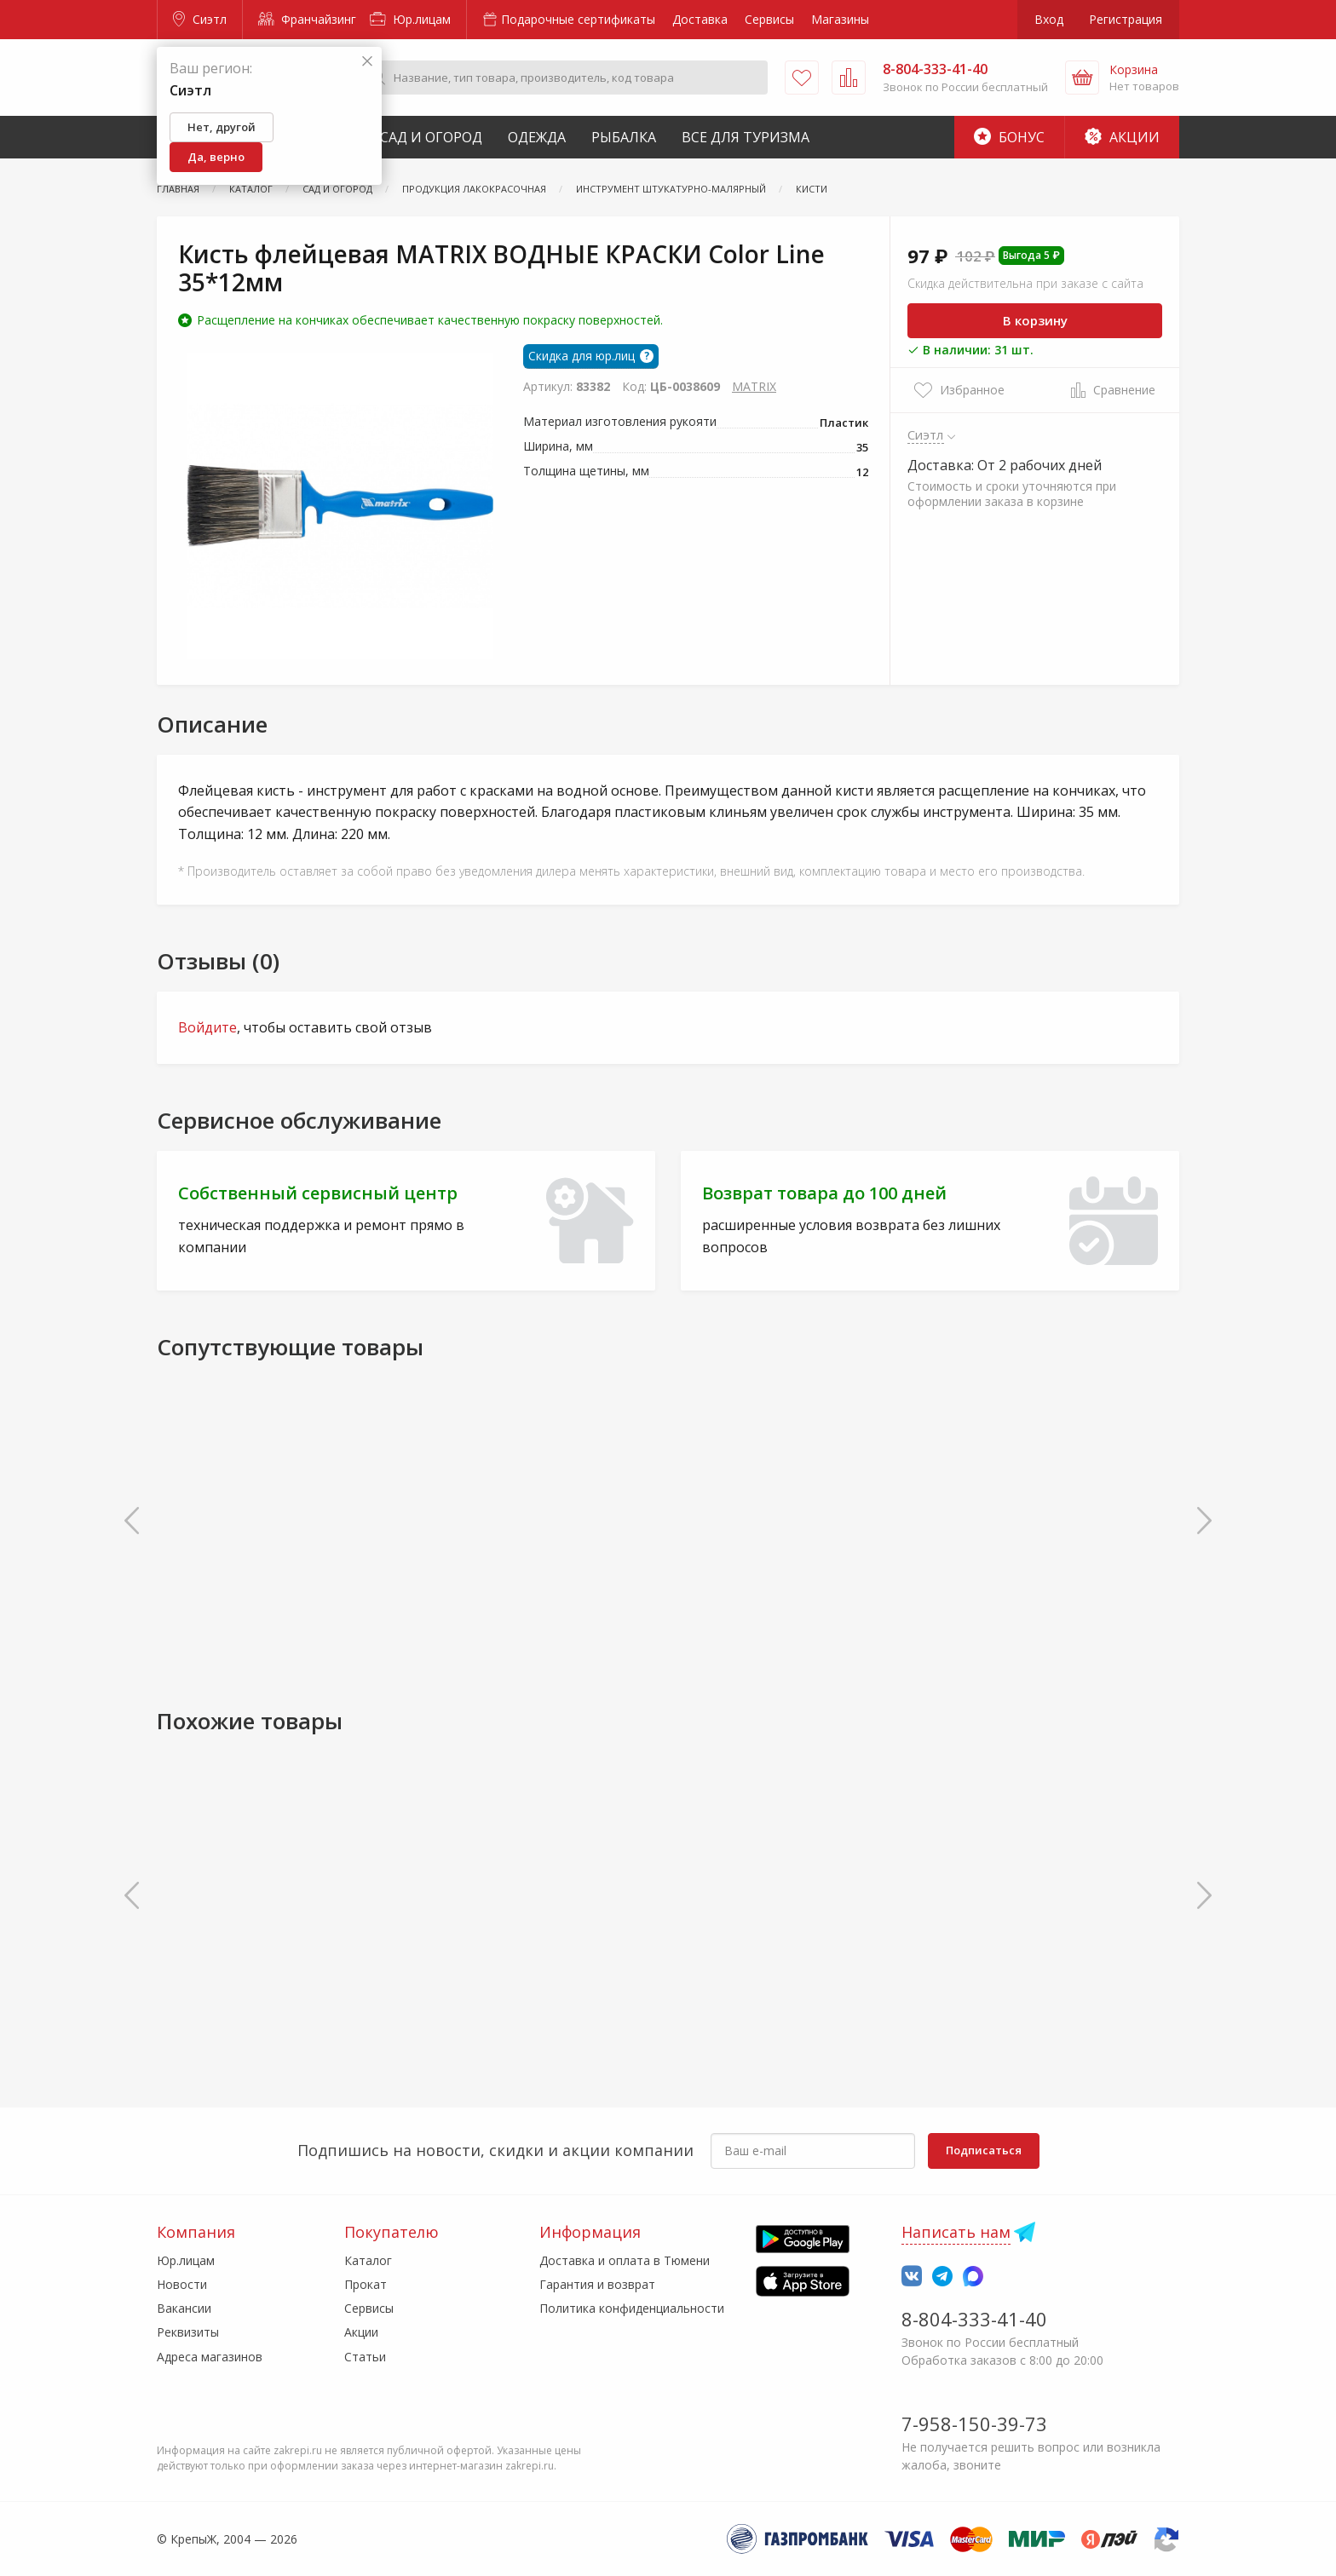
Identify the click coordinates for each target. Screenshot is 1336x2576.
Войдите (207, 1027)
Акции (1122, 137)
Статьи (365, 2357)
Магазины (840, 19)
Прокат (365, 2284)
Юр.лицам (410, 19)
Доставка (700, 19)
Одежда (537, 137)
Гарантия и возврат (597, 2284)
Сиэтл (200, 19)
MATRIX (754, 386)
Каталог (368, 2260)
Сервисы (769, 19)
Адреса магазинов (209, 2357)
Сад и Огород (431, 137)
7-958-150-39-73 (974, 2423)
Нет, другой (221, 127)
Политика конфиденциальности (631, 2308)
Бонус (1009, 137)
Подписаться (984, 2150)
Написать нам (956, 2232)
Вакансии (184, 2308)
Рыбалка (623, 137)
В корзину (1035, 320)
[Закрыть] (367, 62)
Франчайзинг (307, 19)
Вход (1048, 19)
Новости (182, 2284)
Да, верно (216, 156)
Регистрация (1125, 19)
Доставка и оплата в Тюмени (624, 2260)
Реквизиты (188, 2332)
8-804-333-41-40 (974, 2319)
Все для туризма (745, 137)
